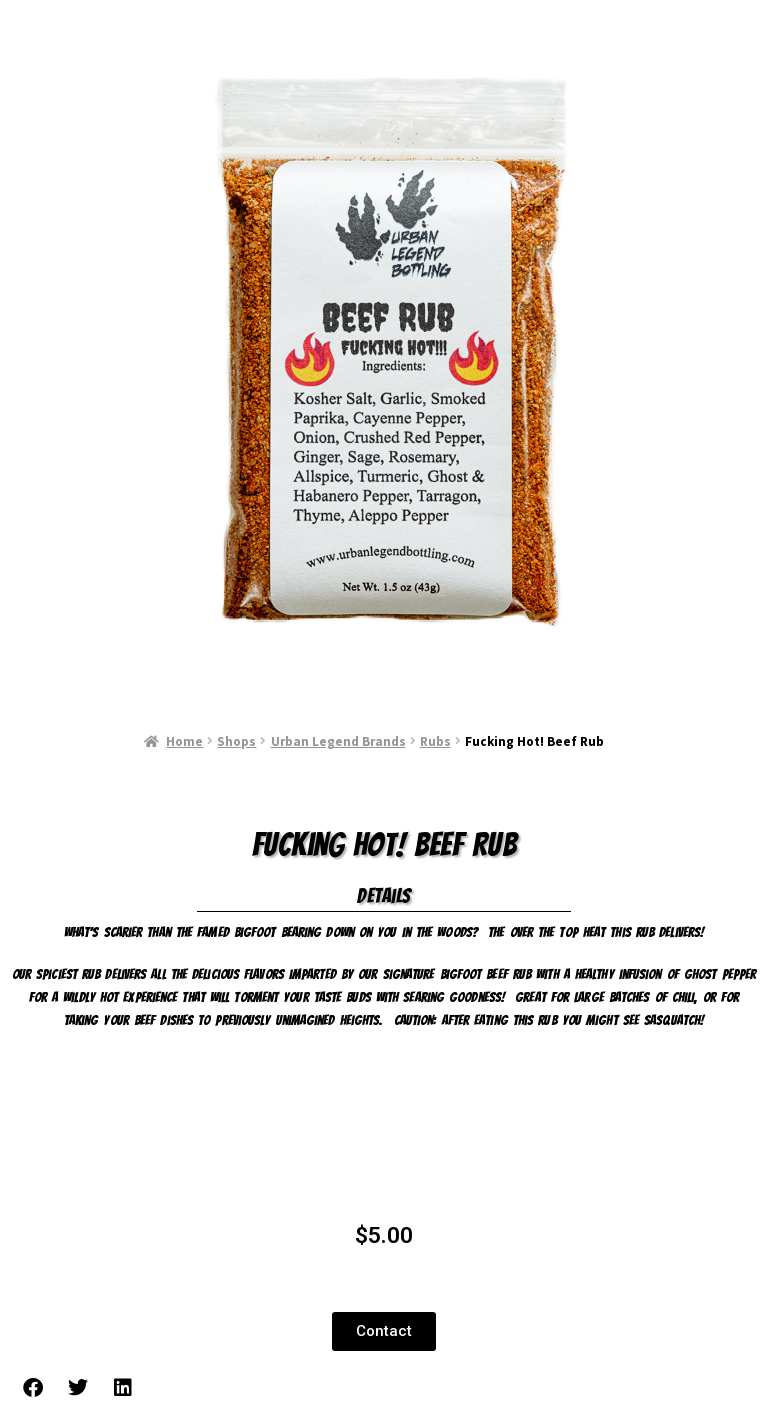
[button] (384, 1331)
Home (184, 741)
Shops (236, 741)
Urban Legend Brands (338, 741)
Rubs (435, 741)
